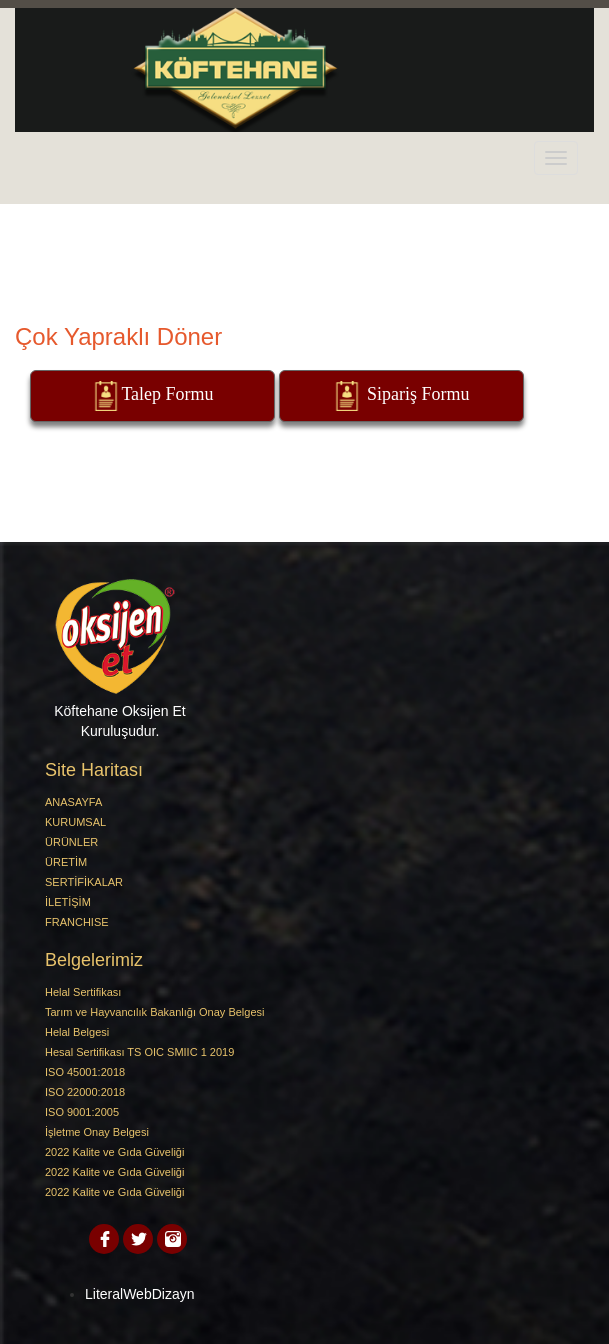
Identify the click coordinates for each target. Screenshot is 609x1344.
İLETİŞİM (68, 902)
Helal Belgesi (77, 1032)
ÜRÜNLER (71, 842)
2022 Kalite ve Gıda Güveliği (114, 1152)
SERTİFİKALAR (84, 882)
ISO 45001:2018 (85, 1072)
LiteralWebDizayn (139, 1294)
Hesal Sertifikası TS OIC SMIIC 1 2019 (139, 1052)
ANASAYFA (73, 802)
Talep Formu (152, 396)
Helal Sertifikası (83, 992)
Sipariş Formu (400, 396)
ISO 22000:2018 (85, 1092)
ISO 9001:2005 (82, 1112)
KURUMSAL (75, 822)
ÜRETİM (66, 862)
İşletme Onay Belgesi (97, 1132)
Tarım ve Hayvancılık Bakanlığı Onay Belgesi (154, 1012)
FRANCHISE (77, 922)
